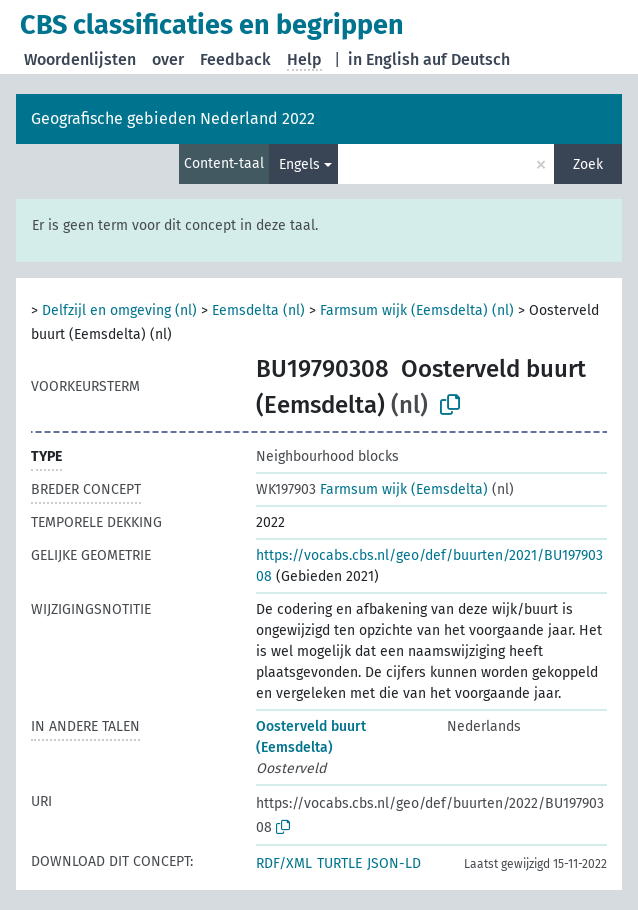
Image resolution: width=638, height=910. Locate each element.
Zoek (588, 164)
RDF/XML (284, 863)
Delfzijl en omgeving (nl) (119, 310)
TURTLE (339, 863)
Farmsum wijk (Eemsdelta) (372, 489)
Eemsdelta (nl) (258, 310)
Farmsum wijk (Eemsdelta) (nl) (417, 310)
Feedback (235, 59)
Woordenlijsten (80, 59)
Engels (299, 164)
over (168, 59)
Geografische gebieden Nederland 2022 (173, 118)
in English (383, 59)
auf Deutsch (466, 59)
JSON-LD (394, 863)
